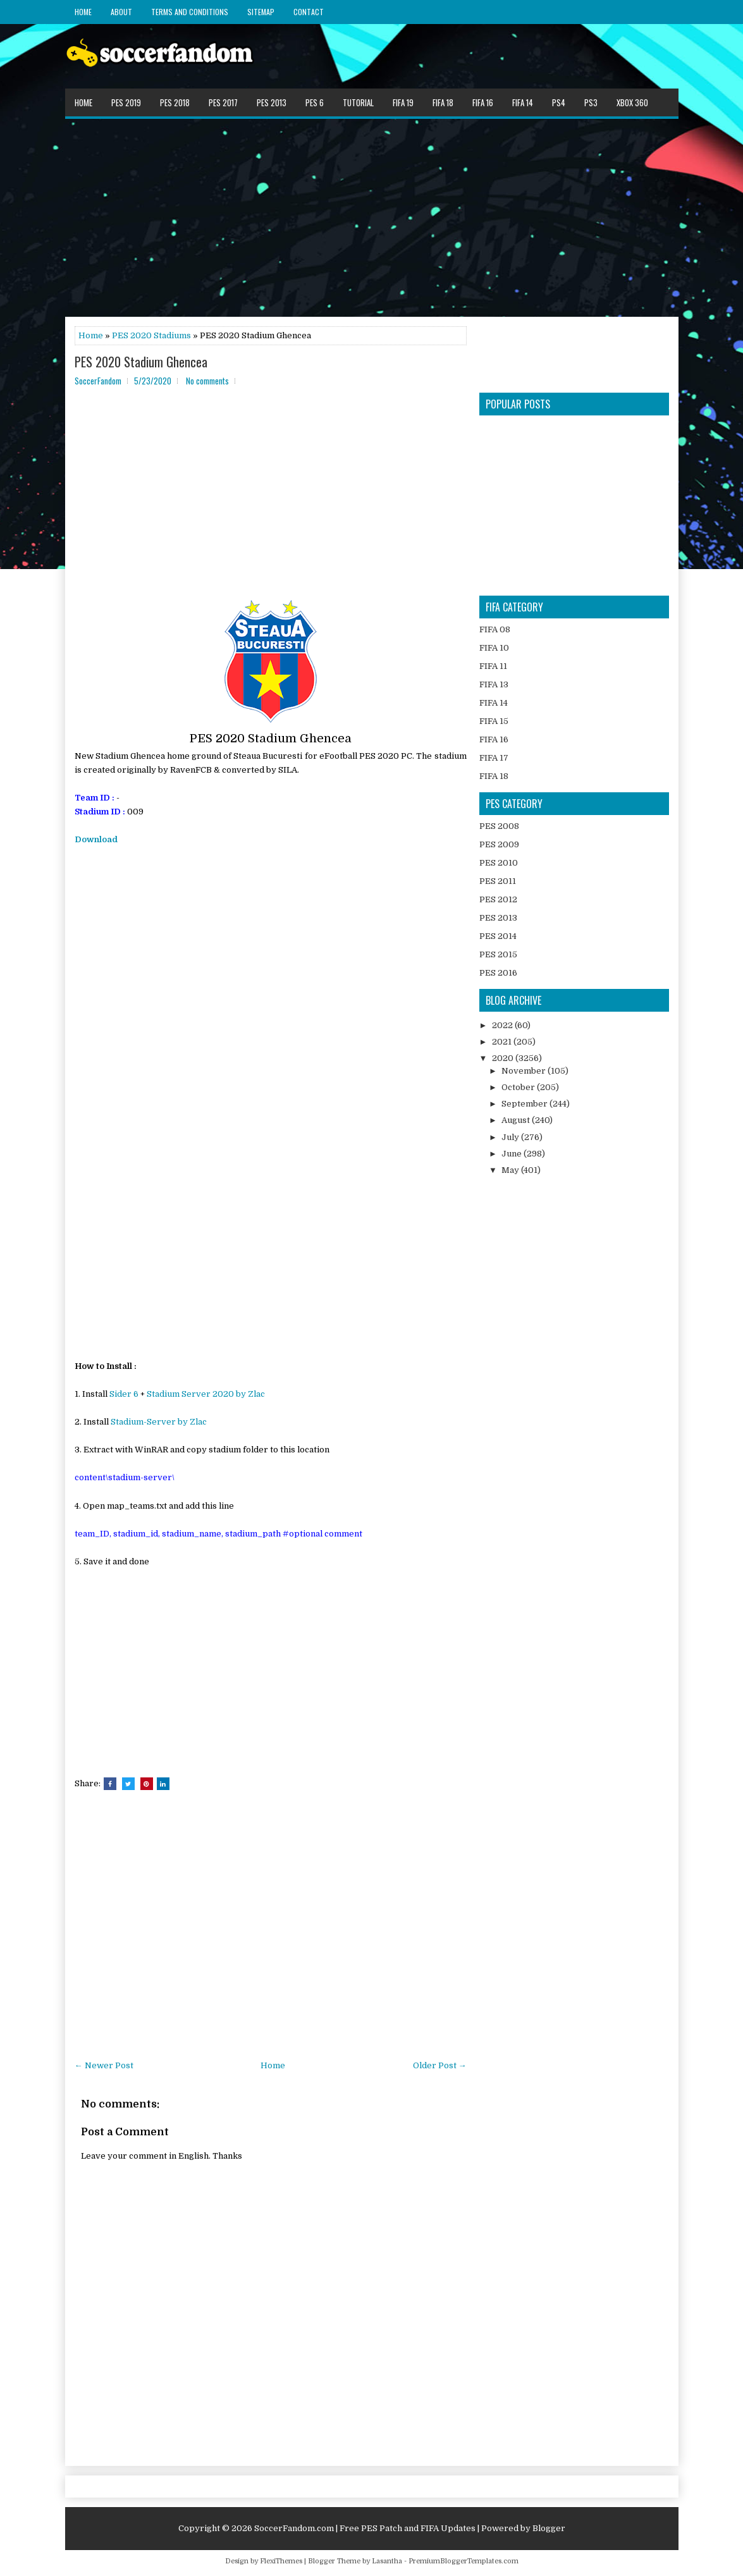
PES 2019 (126, 102)
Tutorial (358, 102)
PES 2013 (271, 102)
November (524, 1071)
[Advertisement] (372, 216)
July (511, 1137)
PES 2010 (498, 863)
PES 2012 (498, 899)
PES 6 (314, 102)
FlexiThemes (281, 2561)
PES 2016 (498, 973)
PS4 (558, 102)
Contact (308, 11)
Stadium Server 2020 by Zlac (206, 1394)
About (121, 11)
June (512, 1153)
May (511, 1170)
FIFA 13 (493, 684)
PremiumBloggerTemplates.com (463, 2561)
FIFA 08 (494, 629)
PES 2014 (498, 936)
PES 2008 (499, 826)
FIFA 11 (493, 666)
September (525, 1103)
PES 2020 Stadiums (151, 335)
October (519, 1087)
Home (83, 11)
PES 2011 (497, 881)
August (516, 1120)
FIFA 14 (522, 102)
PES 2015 (498, 954)
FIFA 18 (443, 102)
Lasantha (387, 2561)
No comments (207, 380)
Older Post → (440, 2065)
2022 (503, 1025)
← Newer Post (104, 2065)
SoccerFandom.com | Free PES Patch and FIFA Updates (365, 2528)
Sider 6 (123, 1394)
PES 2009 (499, 844)
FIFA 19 (403, 102)
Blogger (548, 2528)
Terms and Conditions (189, 11)
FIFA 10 (494, 648)
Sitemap (260, 11)
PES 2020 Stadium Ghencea (141, 362)
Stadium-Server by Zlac (159, 1421)
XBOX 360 (632, 102)
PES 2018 (175, 102)
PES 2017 (223, 102)
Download (96, 839)
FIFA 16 (482, 102)
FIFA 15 (493, 721)
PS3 (591, 102)
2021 (502, 1041)
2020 (503, 1058)
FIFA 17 (493, 758)
